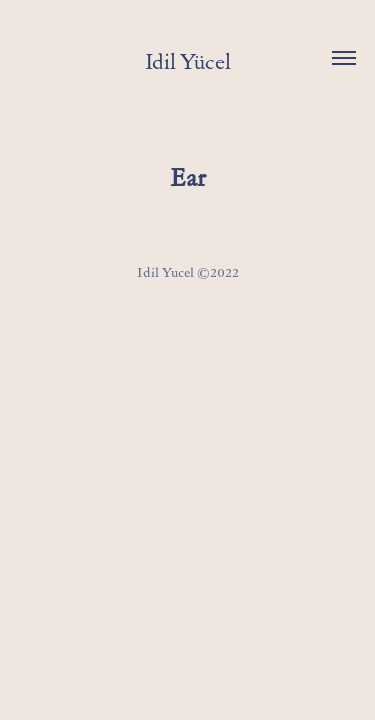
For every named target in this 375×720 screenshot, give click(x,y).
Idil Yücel (188, 61)
